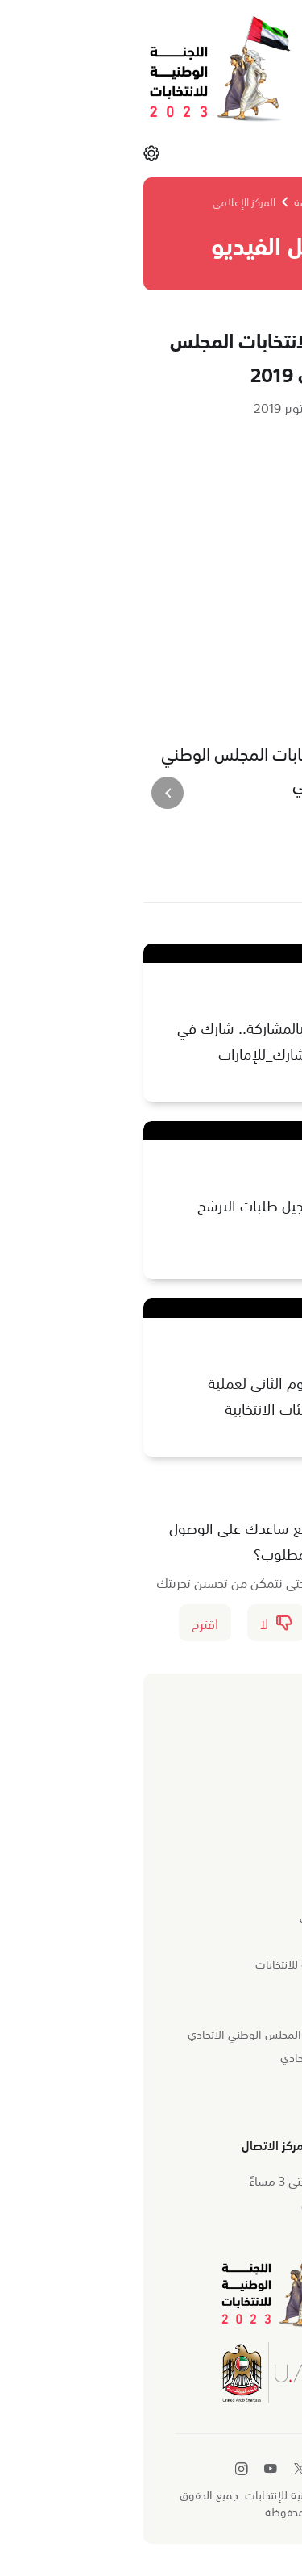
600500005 (214, 2206)
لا (142, 1623)
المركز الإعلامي (110, 201)
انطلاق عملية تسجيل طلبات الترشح (166, 1205)
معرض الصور (232, 1776)
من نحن (241, 1864)
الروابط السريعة (222, 2003)
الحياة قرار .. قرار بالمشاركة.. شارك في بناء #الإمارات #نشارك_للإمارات (155, 1040)
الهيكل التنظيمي (223, 1940)
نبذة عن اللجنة (229, 1893)
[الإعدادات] (18, 152)
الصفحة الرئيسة (191, 201)
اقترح (71, 1623)
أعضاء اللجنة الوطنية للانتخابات (191, 1963)
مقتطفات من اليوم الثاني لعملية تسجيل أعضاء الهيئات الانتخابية (171, 1394)
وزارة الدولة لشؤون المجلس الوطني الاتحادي (157, 2033)
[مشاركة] (221, 866)
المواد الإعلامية (224, 1823)
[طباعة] (180, 866)
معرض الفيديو (229, 1800)
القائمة (252, 152)
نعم (222, 1623)
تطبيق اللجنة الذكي (217, 2103)
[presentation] (268, 793)
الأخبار (247, 1754)
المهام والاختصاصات (213, 1917)
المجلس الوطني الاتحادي (203, 2056)
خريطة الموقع (228, 2080)
